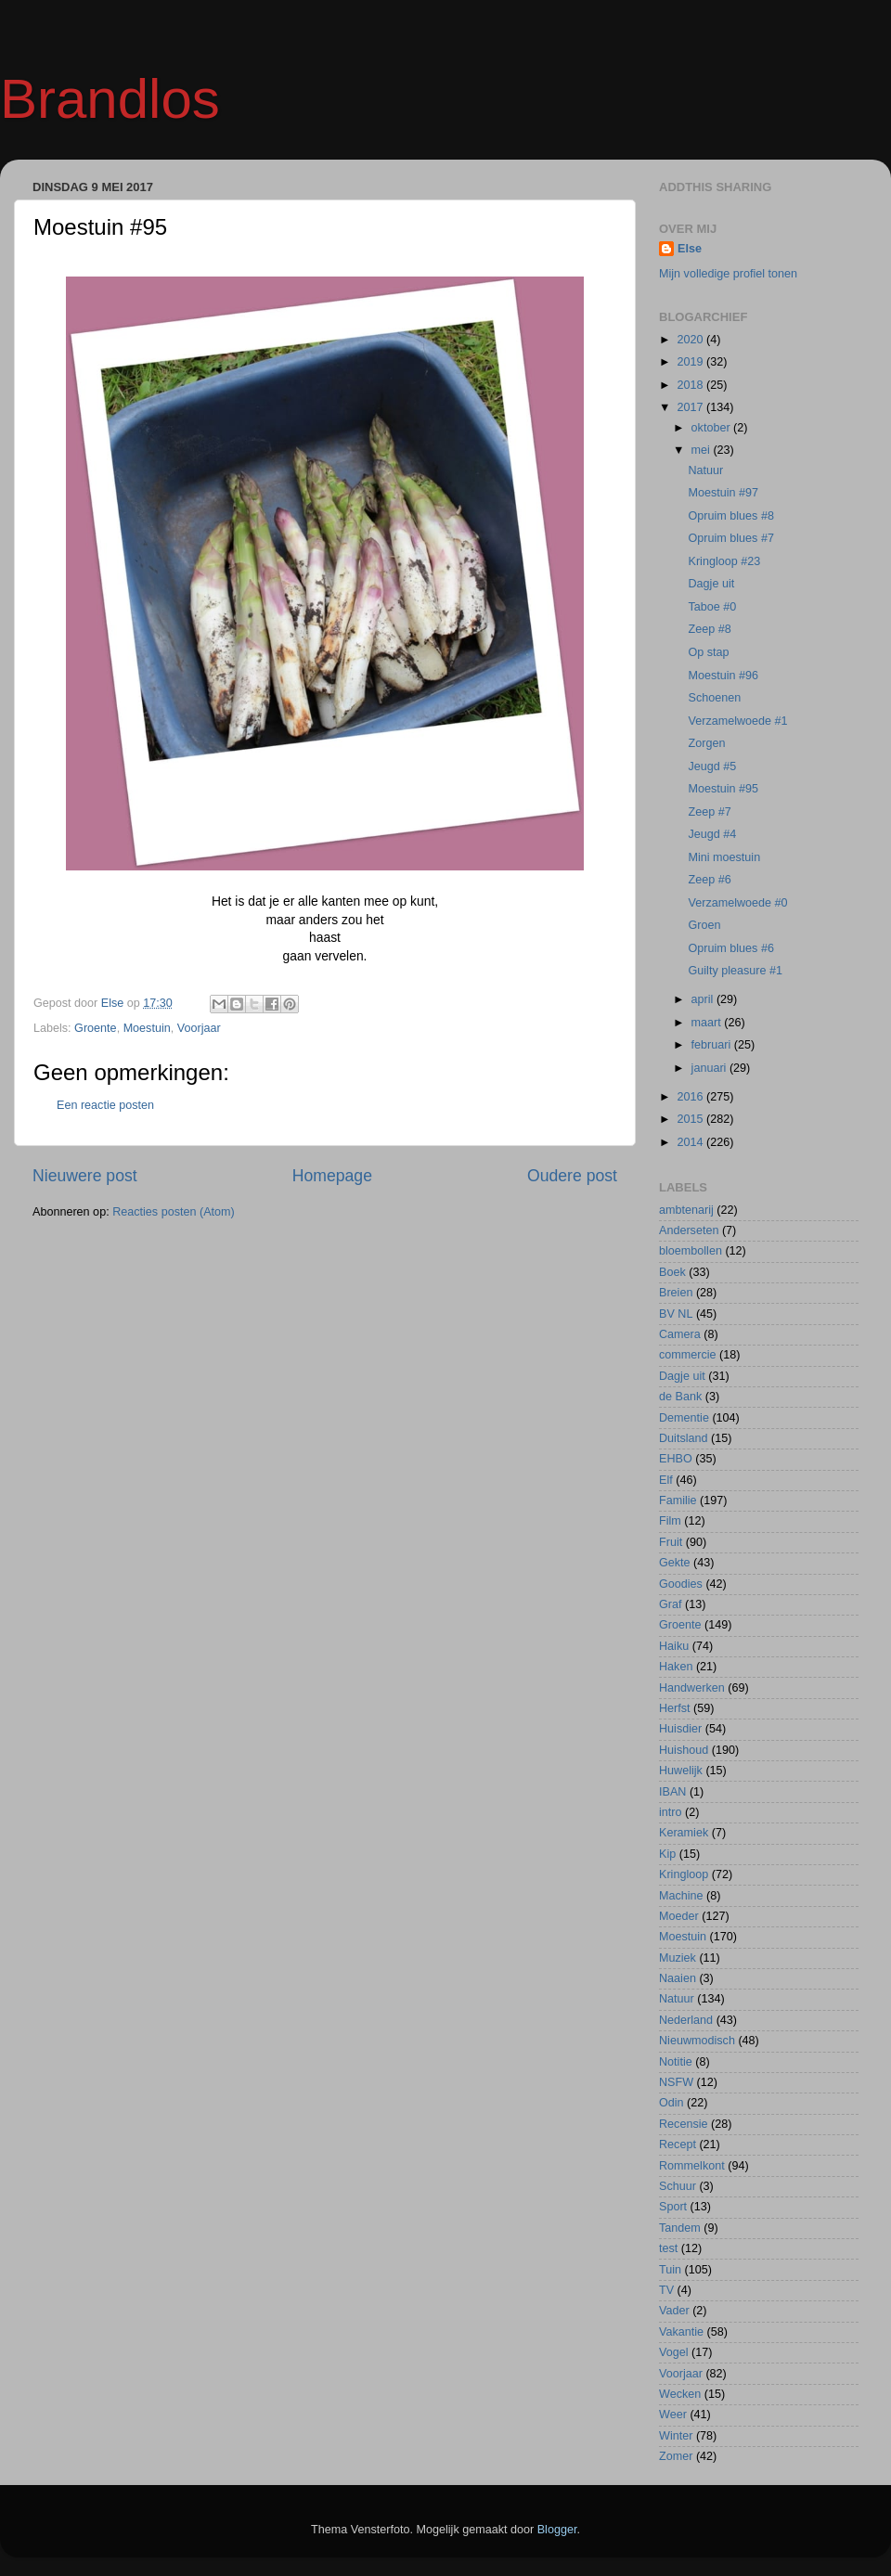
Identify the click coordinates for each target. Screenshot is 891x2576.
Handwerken (692, 1687)
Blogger (557, 2529)
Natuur (705, 470)
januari (710, 1068)
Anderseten (688, 1230)
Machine (681, 1895)
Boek (672, 1272)
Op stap (708, 652)
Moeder (679, 1916)
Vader (674, 2310)
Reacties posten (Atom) (173, 1211)
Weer (673, 2414)
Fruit (670, 1542)
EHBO (675, 1458)
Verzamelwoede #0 (737, 902)
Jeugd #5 (712, 766)
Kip (667, 1854)
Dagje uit (711, 583)
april (704, 999)
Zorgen (706, 743)
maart (708, 1022)
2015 (691, 1119)
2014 (691, 1142)
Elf (666, 1480)
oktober (712, 427)
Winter (675, 2435)
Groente (95, 1028)
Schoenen (714, 697)
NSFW (676, 2082)
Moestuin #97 (723, 492)
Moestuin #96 (723, 675)
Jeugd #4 (712, 834)
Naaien (677, 1978)
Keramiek (683, 1832)
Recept (677, 2144)
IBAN (672, 1791)
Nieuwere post (84, 1175)
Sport (673, 2206)
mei (702, 450)
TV (666, 2290)
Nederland (686, 2020)
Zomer (675, 2456)
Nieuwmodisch (697, 2040)
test (668, 2248)
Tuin (670, 2269)
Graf (670, 1604)
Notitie (675, 2061)
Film (670, 1520)
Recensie (683, 2124)
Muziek (677, 1957)
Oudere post (572, 1175)
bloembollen (690, 1250)
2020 (691, 339)
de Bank (680, 1396)
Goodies (681, 1584)
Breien (675, 1292)
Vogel (674, 2352)
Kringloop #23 (724, 561)
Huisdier (680, 1728)
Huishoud (683, 1750)
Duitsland (683, 1438)
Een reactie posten (105, 1105)
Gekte (675, 1562)
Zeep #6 (709, 879)
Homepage (332, 1175)
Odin (671, 2102)
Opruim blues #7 (730, 538)
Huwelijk (681, 1770)
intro (670, 1812)
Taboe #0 (712, 606)
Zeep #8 (709, 629)
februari (712, 1044)
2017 (691, 407)
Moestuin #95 (723, 788)
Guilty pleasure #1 (735, 970)
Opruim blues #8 (730, 515)
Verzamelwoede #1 (737, 721)
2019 (691, 361)
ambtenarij (686, 1210)
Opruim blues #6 (730, 948)
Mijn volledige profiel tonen (728, 273)
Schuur (677, 2186)
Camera (680, 1334)
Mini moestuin (724, 857)
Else (690, 248)
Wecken (680, 2394)
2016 (691, 1096)
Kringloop (683, 1874)
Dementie (684, 1417)
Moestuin (147, 1028)
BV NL (675, 1313)
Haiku (674, 1646)
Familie (678, 1500)
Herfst (675, 1708)
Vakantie (681, 2331)
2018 (691, 385)
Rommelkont (692, 2165)
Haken (675, 1666)
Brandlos (110, 99)
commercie (688, 1354)
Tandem (680, 2228)
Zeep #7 (709, 811)
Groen (704, 925)
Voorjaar (199, 1028)
